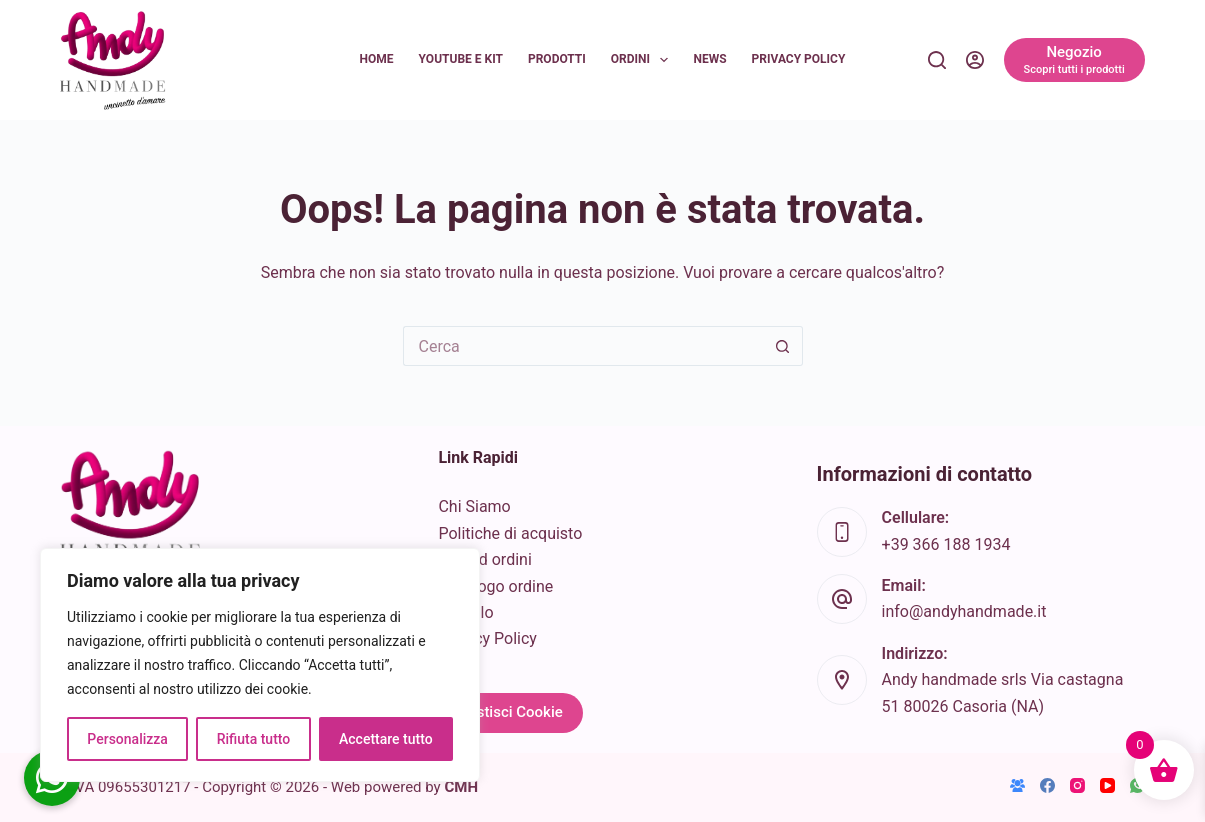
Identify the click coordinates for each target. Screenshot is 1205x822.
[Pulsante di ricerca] (783, 346)
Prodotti (557, 59)
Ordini (644, 60)
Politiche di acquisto (510, 533)
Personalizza (127, 739)
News (709, 59)
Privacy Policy (799, 59)
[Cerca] (937, 60)
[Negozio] (1074, 60)
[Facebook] (1047, 785)
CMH (461, 787)
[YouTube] (1107, 785)
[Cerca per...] (583, 346)
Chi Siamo (474, 506)
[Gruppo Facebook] (1017, 785)
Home (377, 59)
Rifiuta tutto (254, 739)
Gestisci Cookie (510, 712)
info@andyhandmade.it (964, 611)
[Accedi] (975, 60)
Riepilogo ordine (495, 586)
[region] (260, 665)
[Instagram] (1077, 785)
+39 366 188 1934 (946, 544)
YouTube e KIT (461, 59)
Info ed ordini (484, 559)
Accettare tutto (386, 739)
